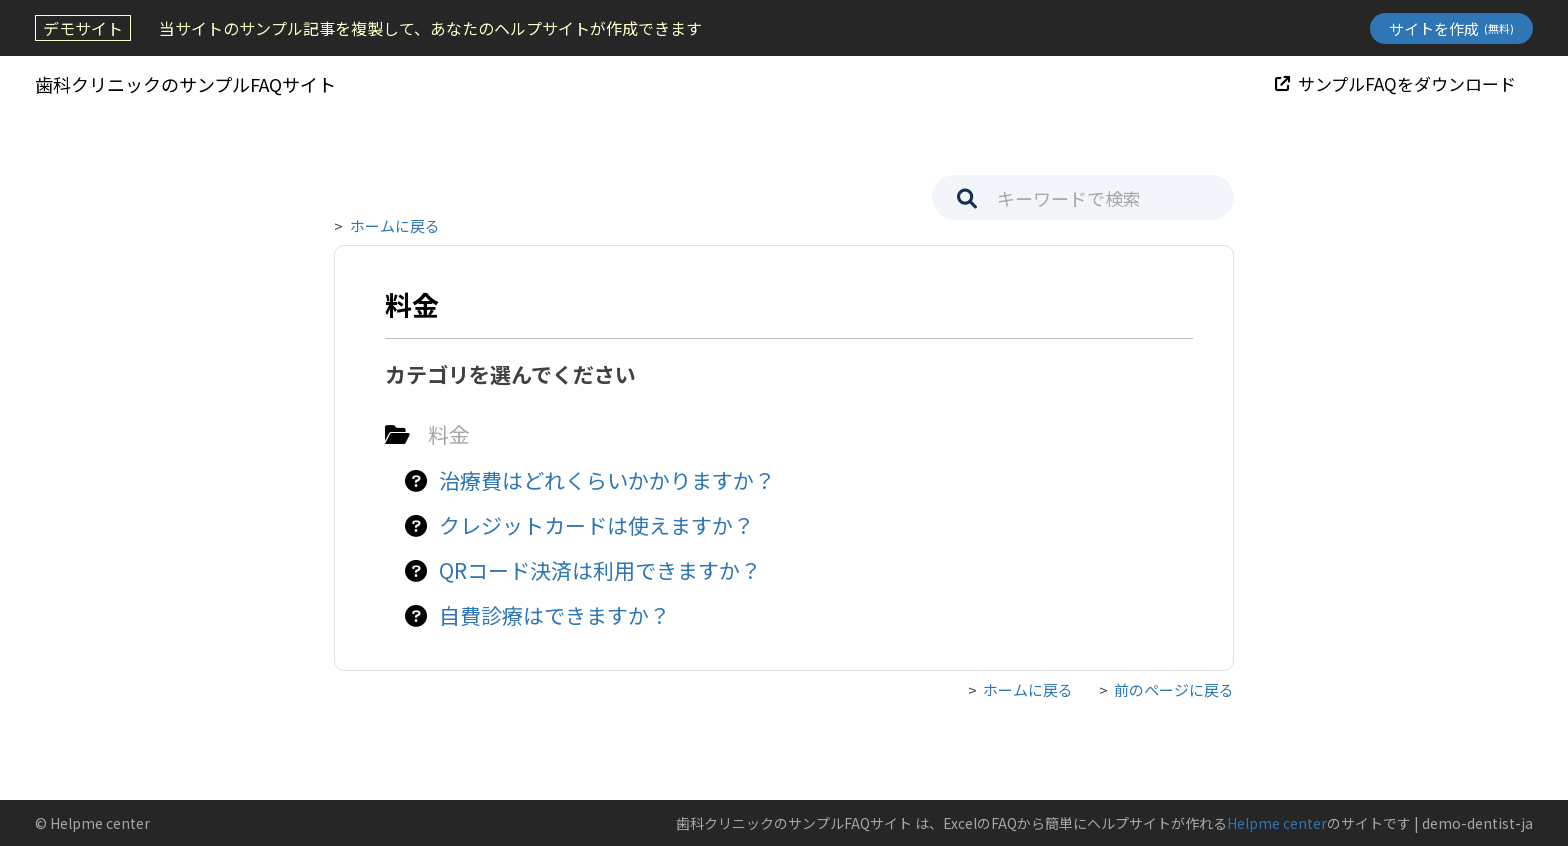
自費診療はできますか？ (554, 615)
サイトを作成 (1451, 28)
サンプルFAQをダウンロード (1395, 83)
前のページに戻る (1174, 689)
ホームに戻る (395, 225)
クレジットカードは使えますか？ (596, 525)
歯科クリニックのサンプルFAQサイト (185, 84)
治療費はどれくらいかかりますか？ (607, 480)
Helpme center (1277, 823)
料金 (449, 434)
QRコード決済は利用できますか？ (600, 570)
